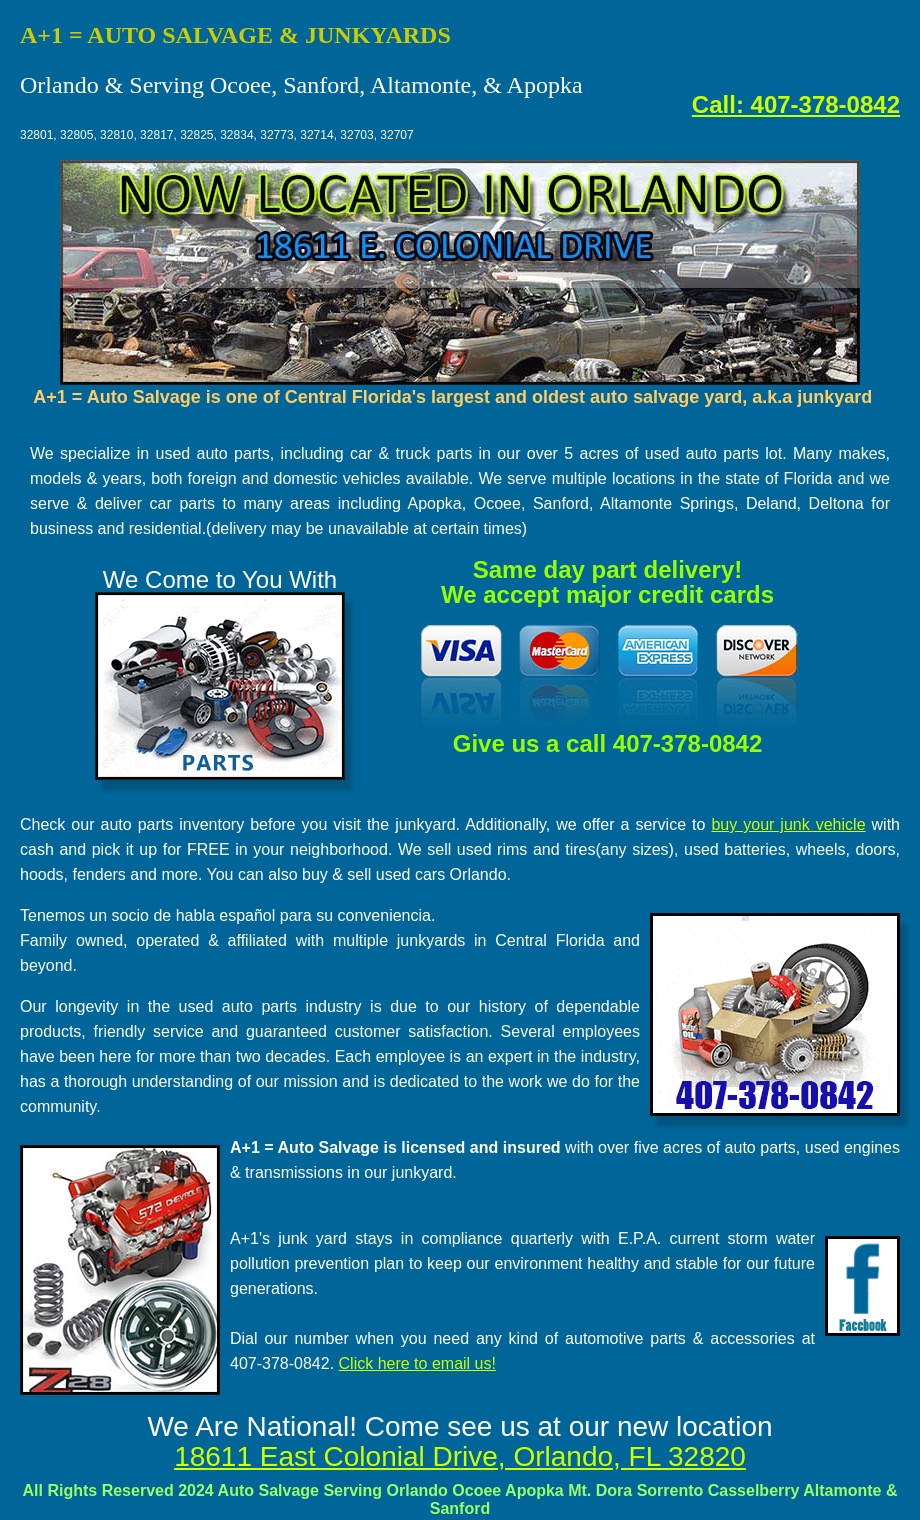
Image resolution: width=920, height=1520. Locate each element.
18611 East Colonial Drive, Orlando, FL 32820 (460, 1456)
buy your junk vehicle (788, 824)
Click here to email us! (417, 1363)
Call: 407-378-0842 (796, 104)
